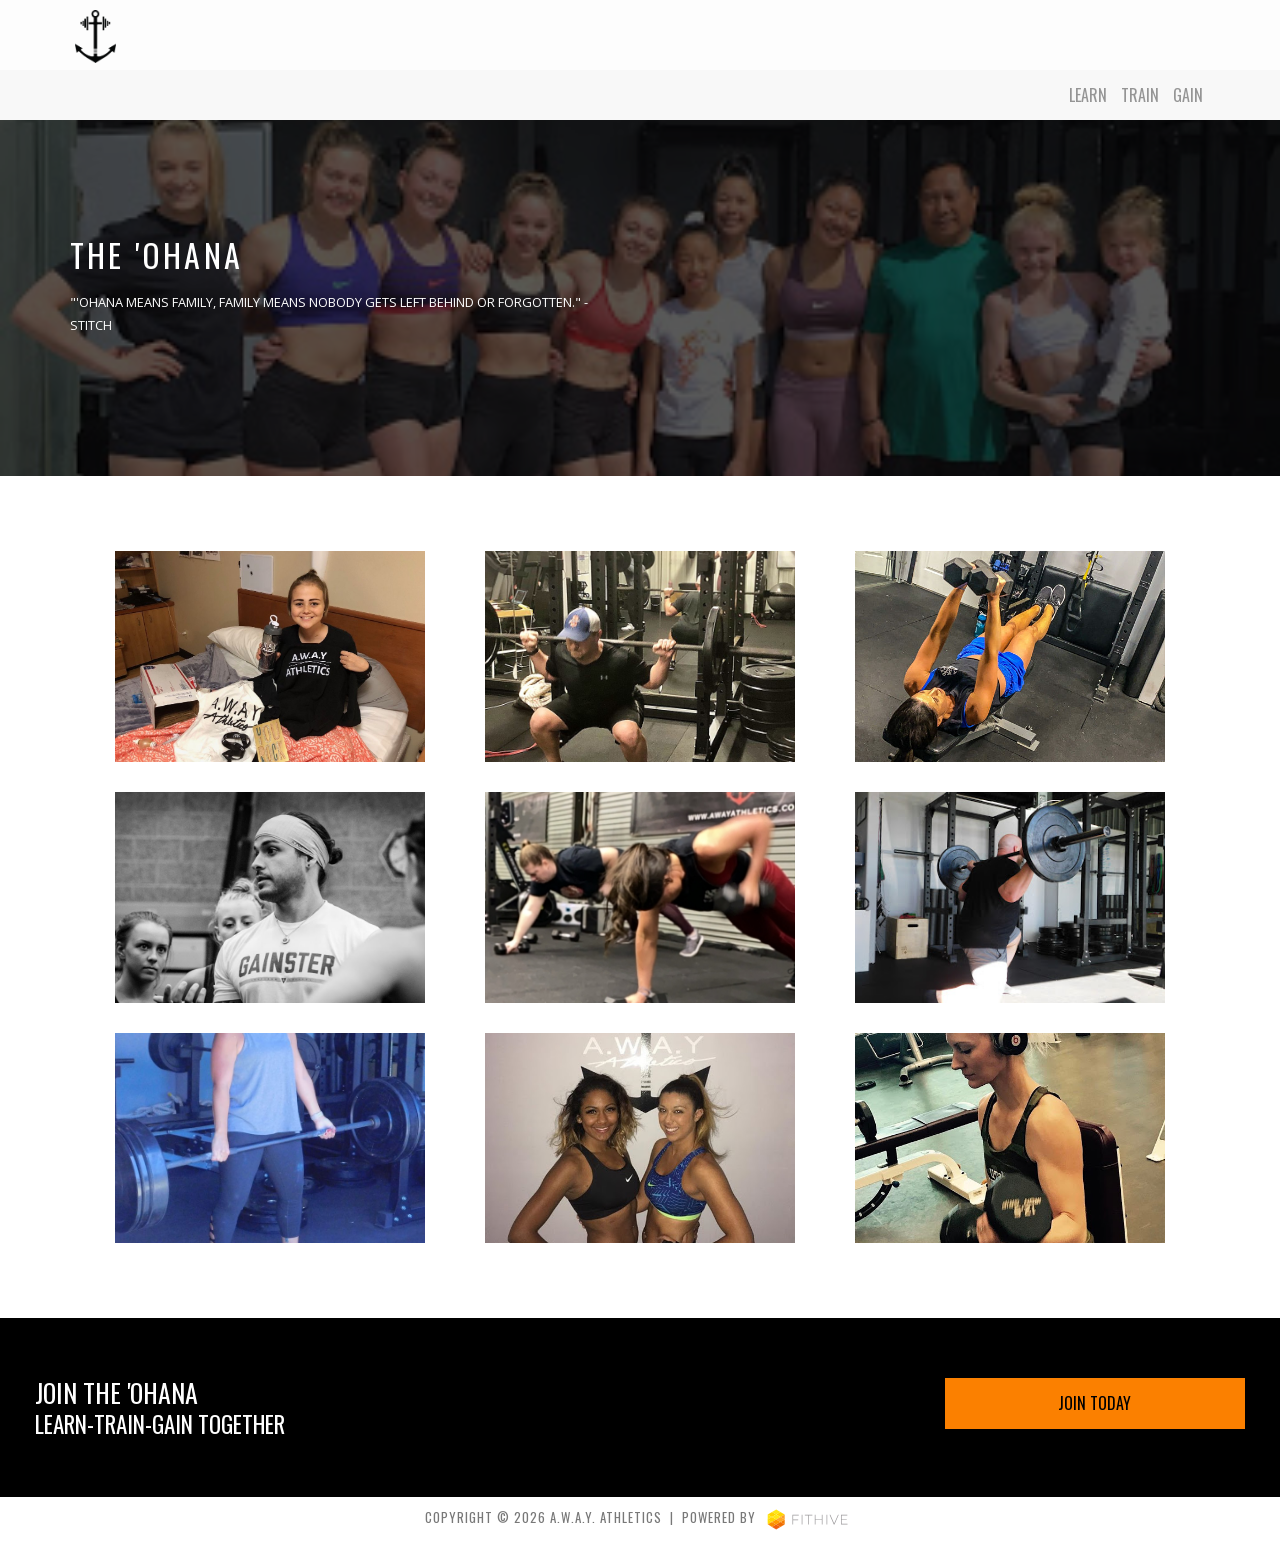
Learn (1088, 95)
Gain (1188, 95)
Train (1140, 95)
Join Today (1094, 1403)
